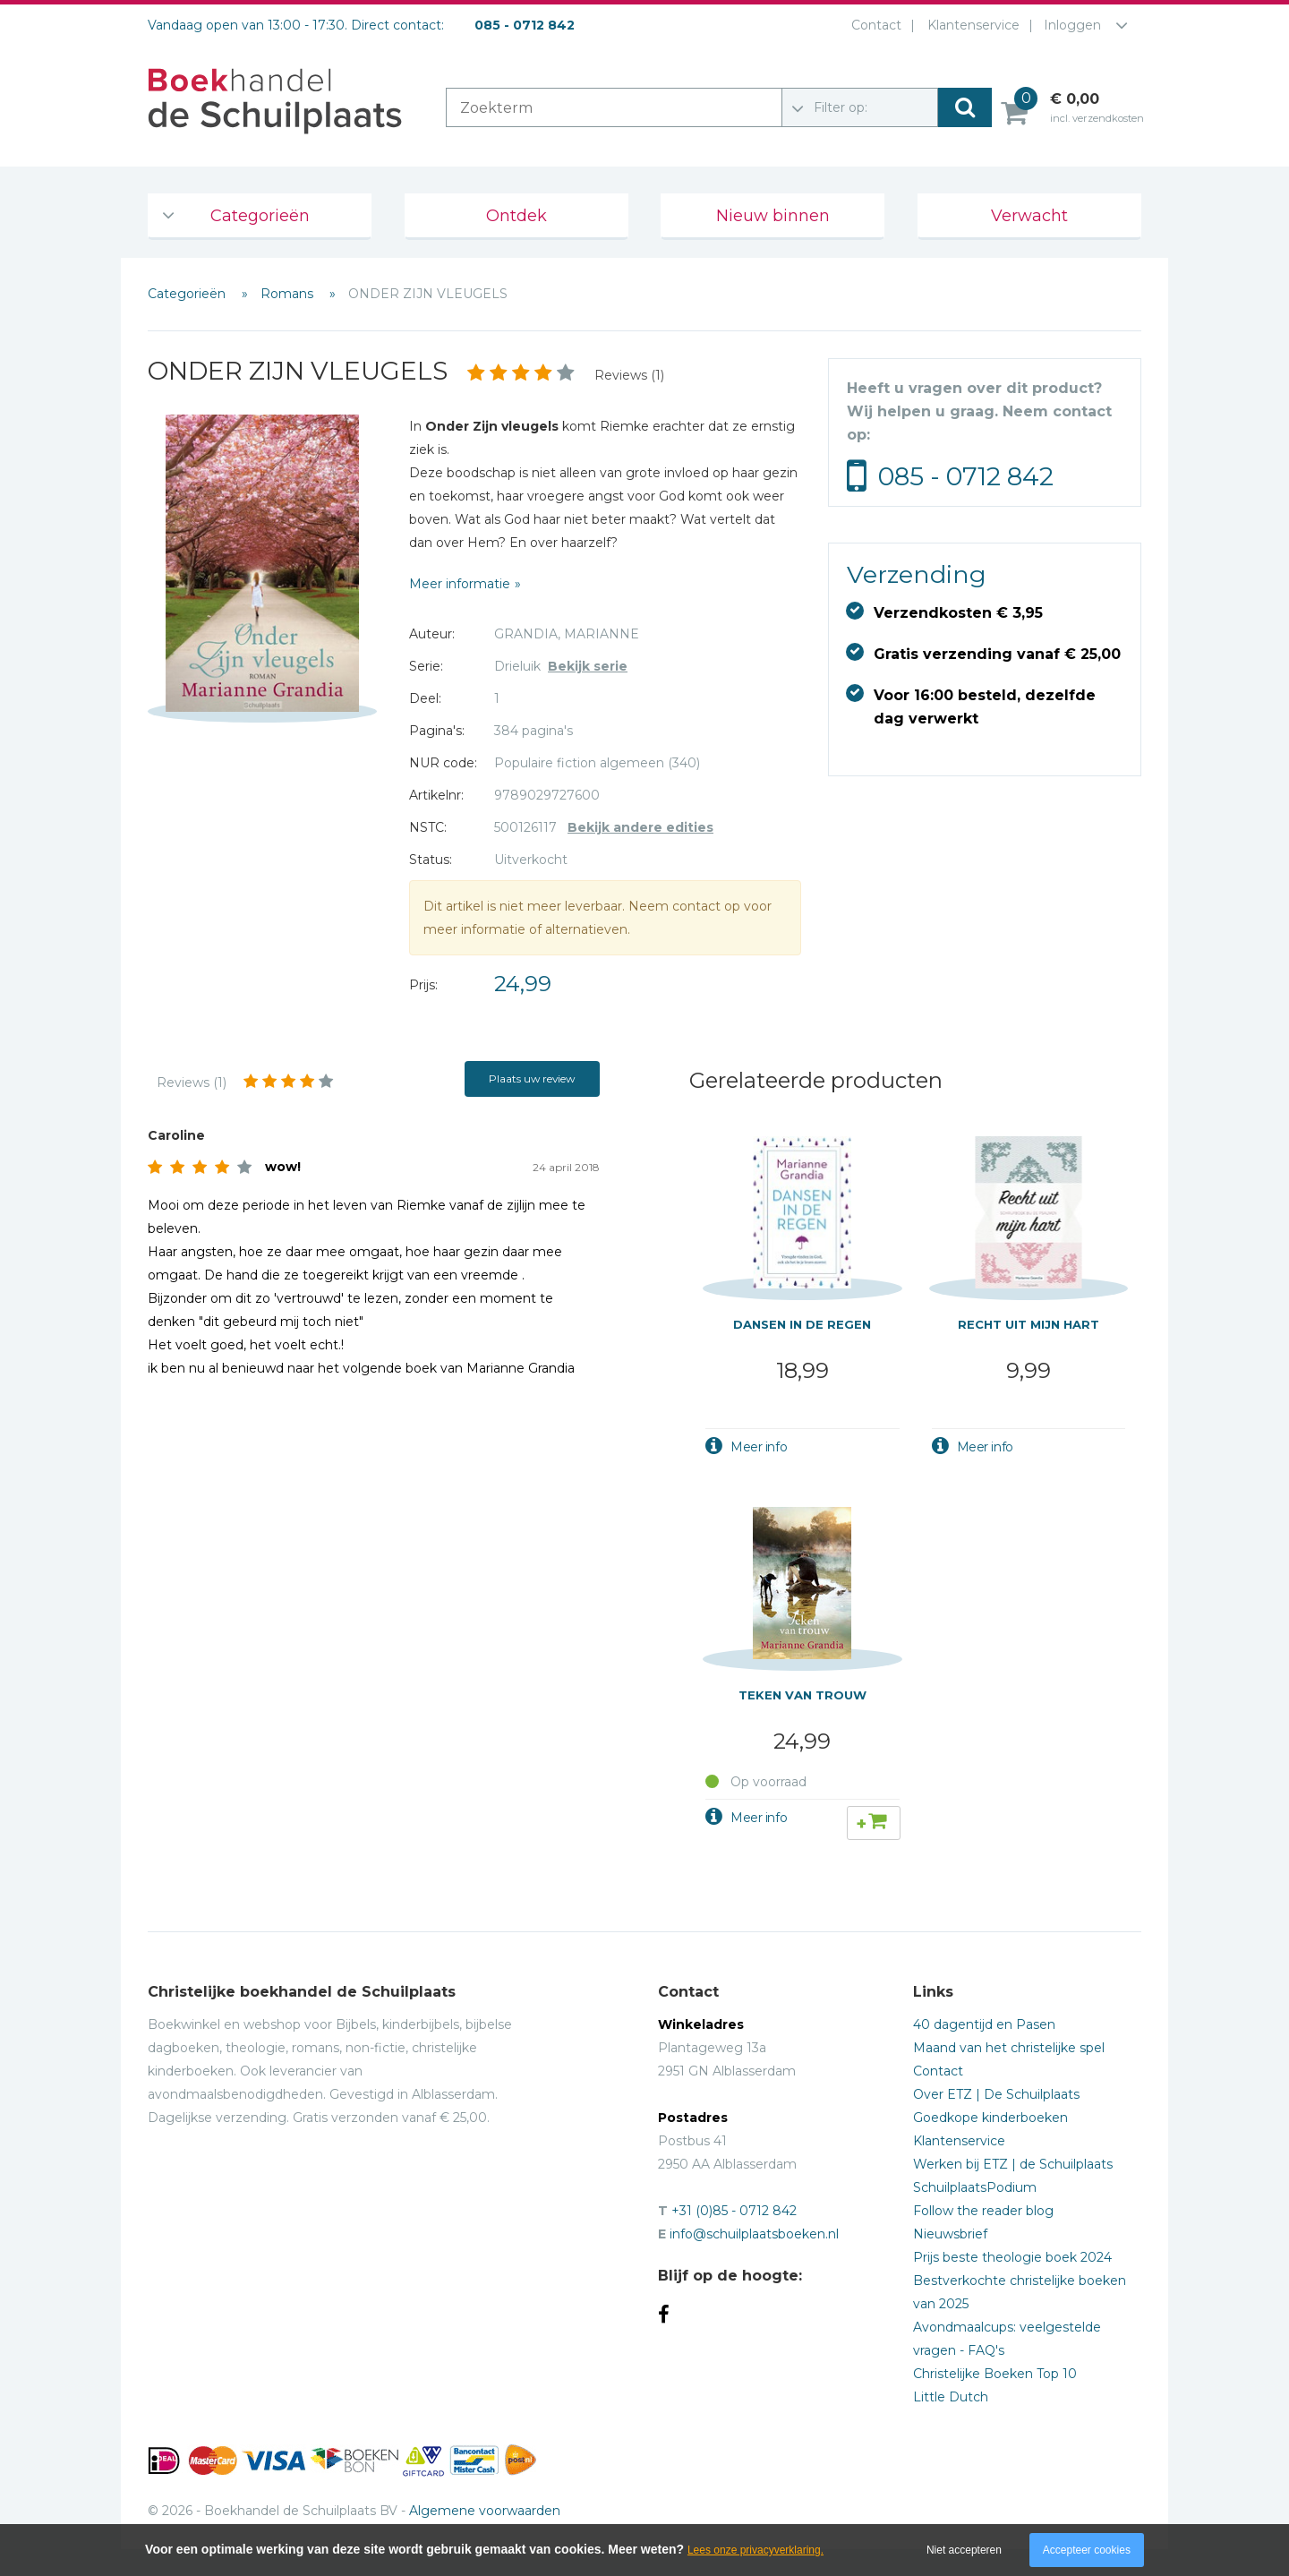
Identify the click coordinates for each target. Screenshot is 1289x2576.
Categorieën (260, 216)
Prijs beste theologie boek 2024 (1012, 2257)
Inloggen (1072, 25)
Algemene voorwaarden (484, 2511)
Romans (288, 294)
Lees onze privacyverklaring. (755, 2550)
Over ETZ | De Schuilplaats (996, 2094)
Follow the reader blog (983, 2211)
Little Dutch (950, 2397)
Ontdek (516, 216)
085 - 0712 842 (966, 476)
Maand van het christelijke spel (1009, 2048)
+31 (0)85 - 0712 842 (734, 2211)
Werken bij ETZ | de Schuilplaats (1013, 2164)
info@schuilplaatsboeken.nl (754, 2234)
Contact (873, 25)
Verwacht (1029, 216)
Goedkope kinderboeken (990, 2118)
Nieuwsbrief (950, 2234)
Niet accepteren (964, 2550)
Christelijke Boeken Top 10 (995, 2374)
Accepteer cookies (1087, 2550)
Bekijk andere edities (640, 827)
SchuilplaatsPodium (975, 2187)
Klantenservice (970, 25)
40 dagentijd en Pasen (984, 2024)
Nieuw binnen (773, 216)
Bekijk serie (587, 666)
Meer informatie (459, 584)
